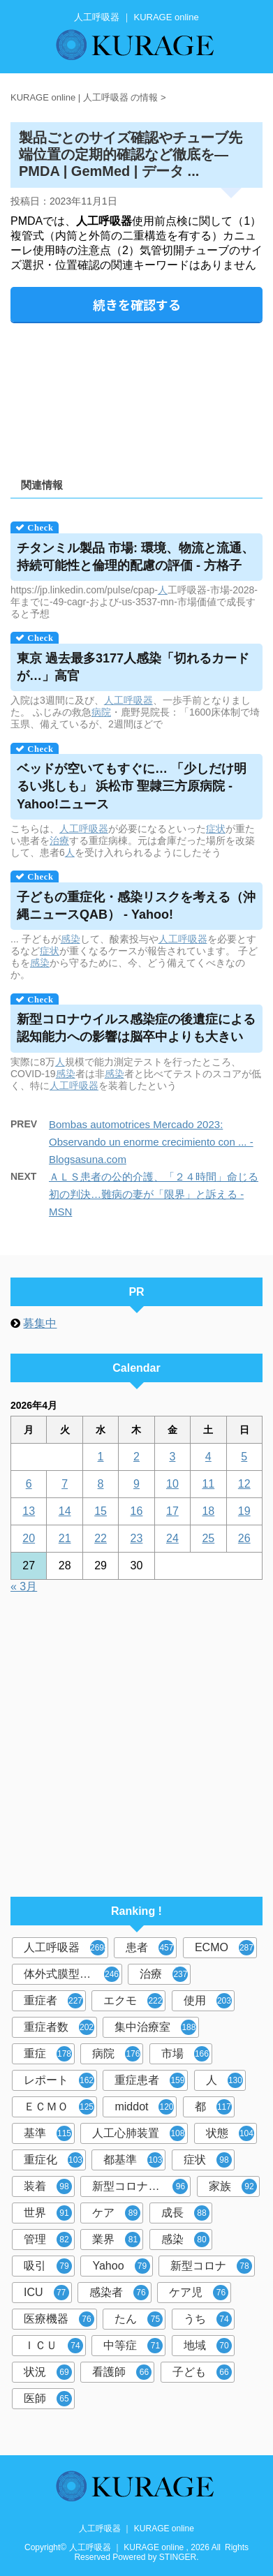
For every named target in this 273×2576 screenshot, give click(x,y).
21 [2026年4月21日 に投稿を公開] (65, 1538)
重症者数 (59, 2027)
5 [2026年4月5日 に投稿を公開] (244, 1457)
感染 (70, 939)
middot (144, 2107)
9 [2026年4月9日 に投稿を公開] (136, 1484)
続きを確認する (137, 304)
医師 (48, 2398)
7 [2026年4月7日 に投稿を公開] (64, 1484)
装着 (48, 2186)
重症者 (53, 2000)
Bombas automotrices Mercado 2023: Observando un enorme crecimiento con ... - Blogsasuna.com (151, 1141)
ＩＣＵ (53, 2345)
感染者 (119, 2292)
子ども (202, 2372)
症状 (216, 828)
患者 (150, 1947)
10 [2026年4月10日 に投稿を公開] (172, 1484)
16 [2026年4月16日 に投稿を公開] (137, 1511)
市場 (185, 2053)
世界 (48, 2213)
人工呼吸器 (128, 700)
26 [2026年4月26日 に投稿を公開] (244, 1538)
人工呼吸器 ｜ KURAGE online (136, 2528)
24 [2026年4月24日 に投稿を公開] (172, 1538)
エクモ (133, 2000)
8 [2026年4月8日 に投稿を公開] (101, 1484)
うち (208, 2319)
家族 (233, 2186)
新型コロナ (211, 2266)
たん (139, 2319)
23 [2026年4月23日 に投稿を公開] (137, 1538)
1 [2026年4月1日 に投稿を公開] (101, 1457)
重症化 (53, 2160)
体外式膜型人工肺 (71, 1974)
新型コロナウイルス (141, 2186)
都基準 (133, 2160)
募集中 (40, 1323)
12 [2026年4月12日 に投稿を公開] (244, 1484)
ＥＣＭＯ (59, 2107)
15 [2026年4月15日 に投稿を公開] (100, 1511)
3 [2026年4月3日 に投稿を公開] (172, 1457)
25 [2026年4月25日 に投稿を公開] (208, 1538)
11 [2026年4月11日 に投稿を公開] (208, 1484)
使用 (208, 2000)
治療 (59, 840)
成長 (185, 2213)
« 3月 (23, 1586)
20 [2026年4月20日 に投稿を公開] (28, 1538)
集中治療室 (155, 2027)
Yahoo (120, 2266)
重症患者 (150, 2080)
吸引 (48, 2266)
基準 (48, 2133)
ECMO (224, 1947)
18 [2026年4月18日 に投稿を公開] (208, 1511)
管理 (48, 2239)
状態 (230, 2133)
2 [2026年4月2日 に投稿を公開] (136, 1457)
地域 (208, 2345)
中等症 (133, 2345)
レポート (59, 2080)
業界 (116, 2239)
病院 (101, 712)
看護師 (122, 2372)
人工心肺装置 (138, 2133)
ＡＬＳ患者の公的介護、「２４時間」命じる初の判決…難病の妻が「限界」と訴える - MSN (153, 1194)
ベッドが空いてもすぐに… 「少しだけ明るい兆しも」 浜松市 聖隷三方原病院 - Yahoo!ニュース (131, 786)
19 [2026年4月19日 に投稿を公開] (244, 1511)
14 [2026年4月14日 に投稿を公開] (65, 1511)
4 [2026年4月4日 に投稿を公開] (208, 1457)
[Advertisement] (136, 395)
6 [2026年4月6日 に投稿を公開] (29, 1484)
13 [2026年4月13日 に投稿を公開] (28, 1511)
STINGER (177, 2557)
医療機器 (59, 2319)
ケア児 (198, 2292)
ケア (116, 2213)
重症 (48, 2053)
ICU (46, 2292)
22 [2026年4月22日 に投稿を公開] (100, 1538)
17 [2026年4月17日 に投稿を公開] (172, 1511)
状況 (48, 2372)
